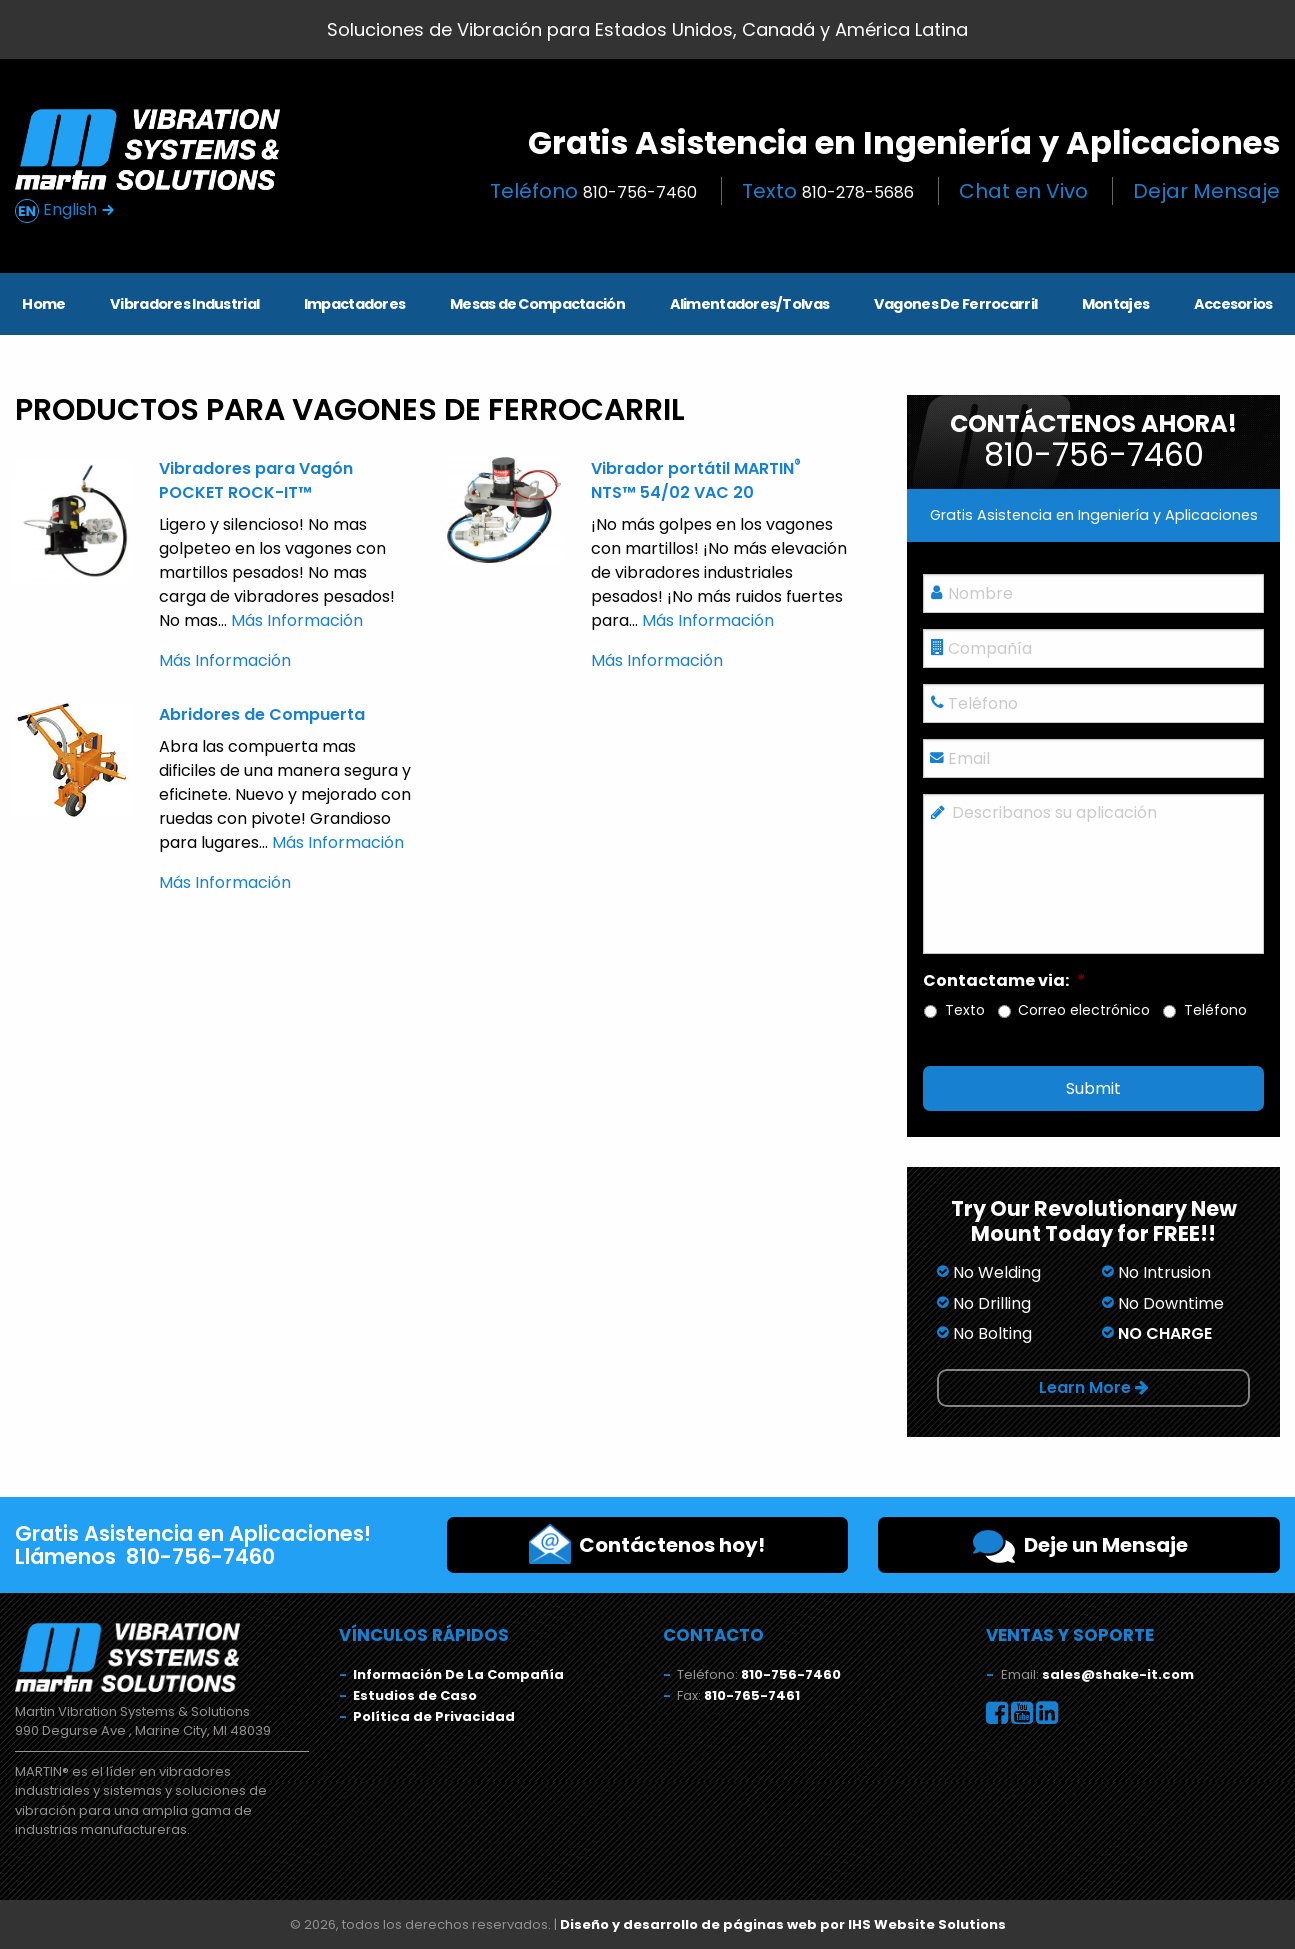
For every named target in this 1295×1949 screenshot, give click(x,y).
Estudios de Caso (415, 1695)
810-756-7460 (791, 1674)
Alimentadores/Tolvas (750, 304)
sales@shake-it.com (1118, 1674)
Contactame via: (1004, 981)
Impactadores (354, 304)
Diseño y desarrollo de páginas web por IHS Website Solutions (783, 1924)
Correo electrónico (1084, 1010)
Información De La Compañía (458, 1674)
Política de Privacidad (434, 1716)
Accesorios (1233, 304)
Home (43, 304)
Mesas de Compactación (537, 304)
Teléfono (593, 191)
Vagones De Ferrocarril (955, 304)
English (65, 210)
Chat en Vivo (1023, 191)
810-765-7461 (752, 1695)
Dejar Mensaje (1206, 191)
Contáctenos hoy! (647, 1544)
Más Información (297, 620)
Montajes (1115, 304)
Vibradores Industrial (184, 304)
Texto (828, 191)
